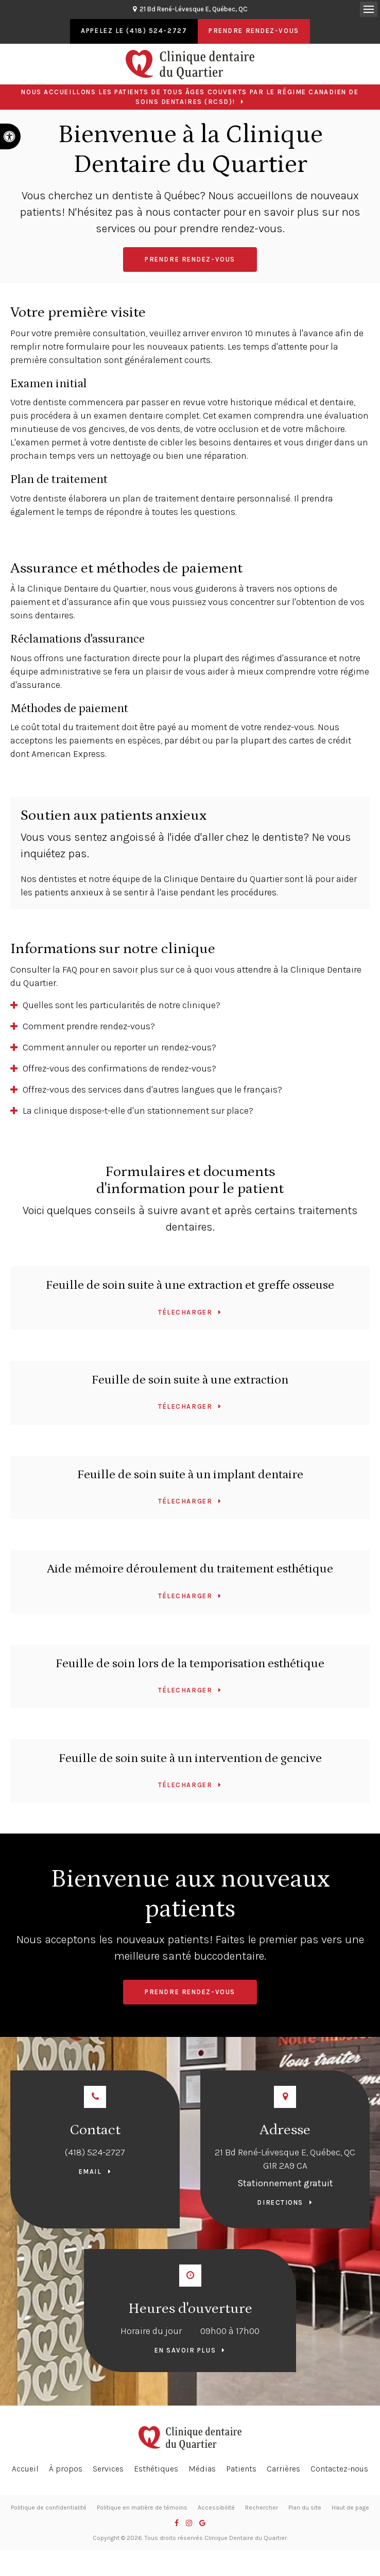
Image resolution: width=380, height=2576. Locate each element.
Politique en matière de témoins (142, 2507)
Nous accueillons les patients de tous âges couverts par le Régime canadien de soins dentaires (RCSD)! (189, 97)
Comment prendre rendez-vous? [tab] (89, 1026)
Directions (280, 2202)
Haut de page (350, 2507)
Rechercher (261, 2507)
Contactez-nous (339, 2469)
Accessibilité (216, 2507)
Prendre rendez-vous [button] (254, 31)
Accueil (25, 2469)
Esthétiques (156, 2469)
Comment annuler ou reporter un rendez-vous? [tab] (119, 1047)
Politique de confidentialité (49, 2507)
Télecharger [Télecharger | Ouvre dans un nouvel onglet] (185, 1312)
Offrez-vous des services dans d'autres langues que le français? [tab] (152, 1089)
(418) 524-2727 (95, 2152)
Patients (241, 2469)
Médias (202, 2469)
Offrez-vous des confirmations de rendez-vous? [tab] (119, 1068)
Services (108, 2469)
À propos (65, 2469)
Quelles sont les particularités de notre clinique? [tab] (121, 1005)
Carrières (283, 2469)
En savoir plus (185, 2350)
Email (90, 2171)
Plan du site (304, 2507)
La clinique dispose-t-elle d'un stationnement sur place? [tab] (138, 1110)
